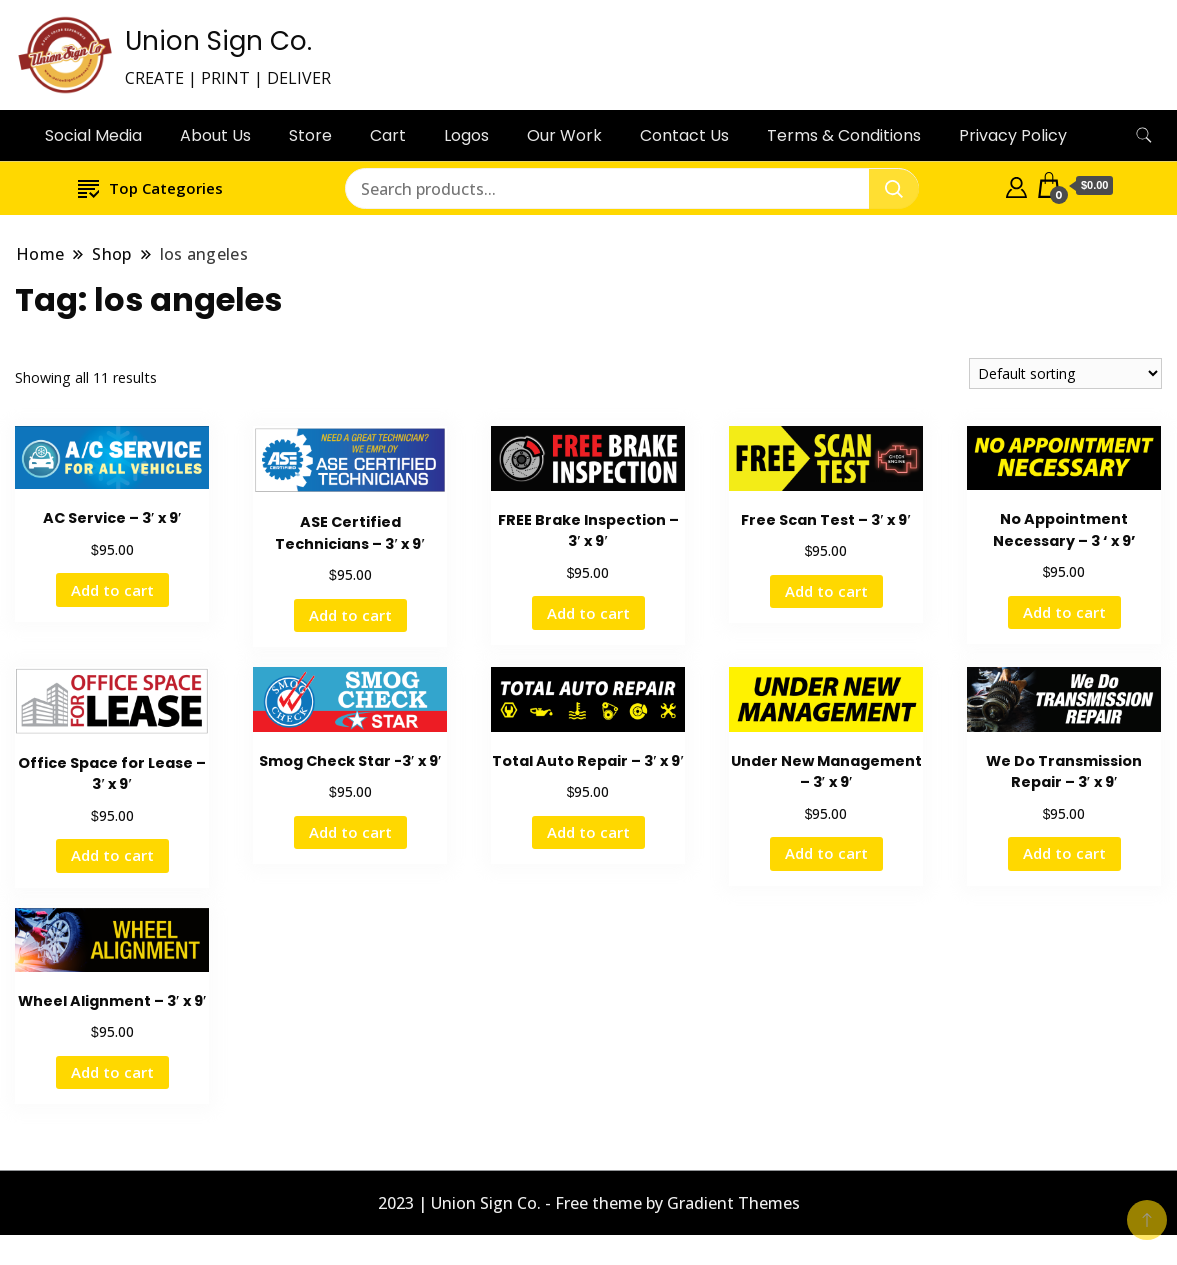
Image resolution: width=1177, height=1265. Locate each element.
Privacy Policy (1013, 135)
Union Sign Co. (218, 41)
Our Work (564, 135)
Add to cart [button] (112, 590)
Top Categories (150, 187)
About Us (215, 135)
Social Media (93, 135)
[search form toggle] (1144, 135)
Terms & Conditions (844, 135)
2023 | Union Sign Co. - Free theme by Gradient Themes (589, 1203)
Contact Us (684, 135)
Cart (388, 135)
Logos (466, 135)
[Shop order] (1065, 373)
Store (310, 135)
